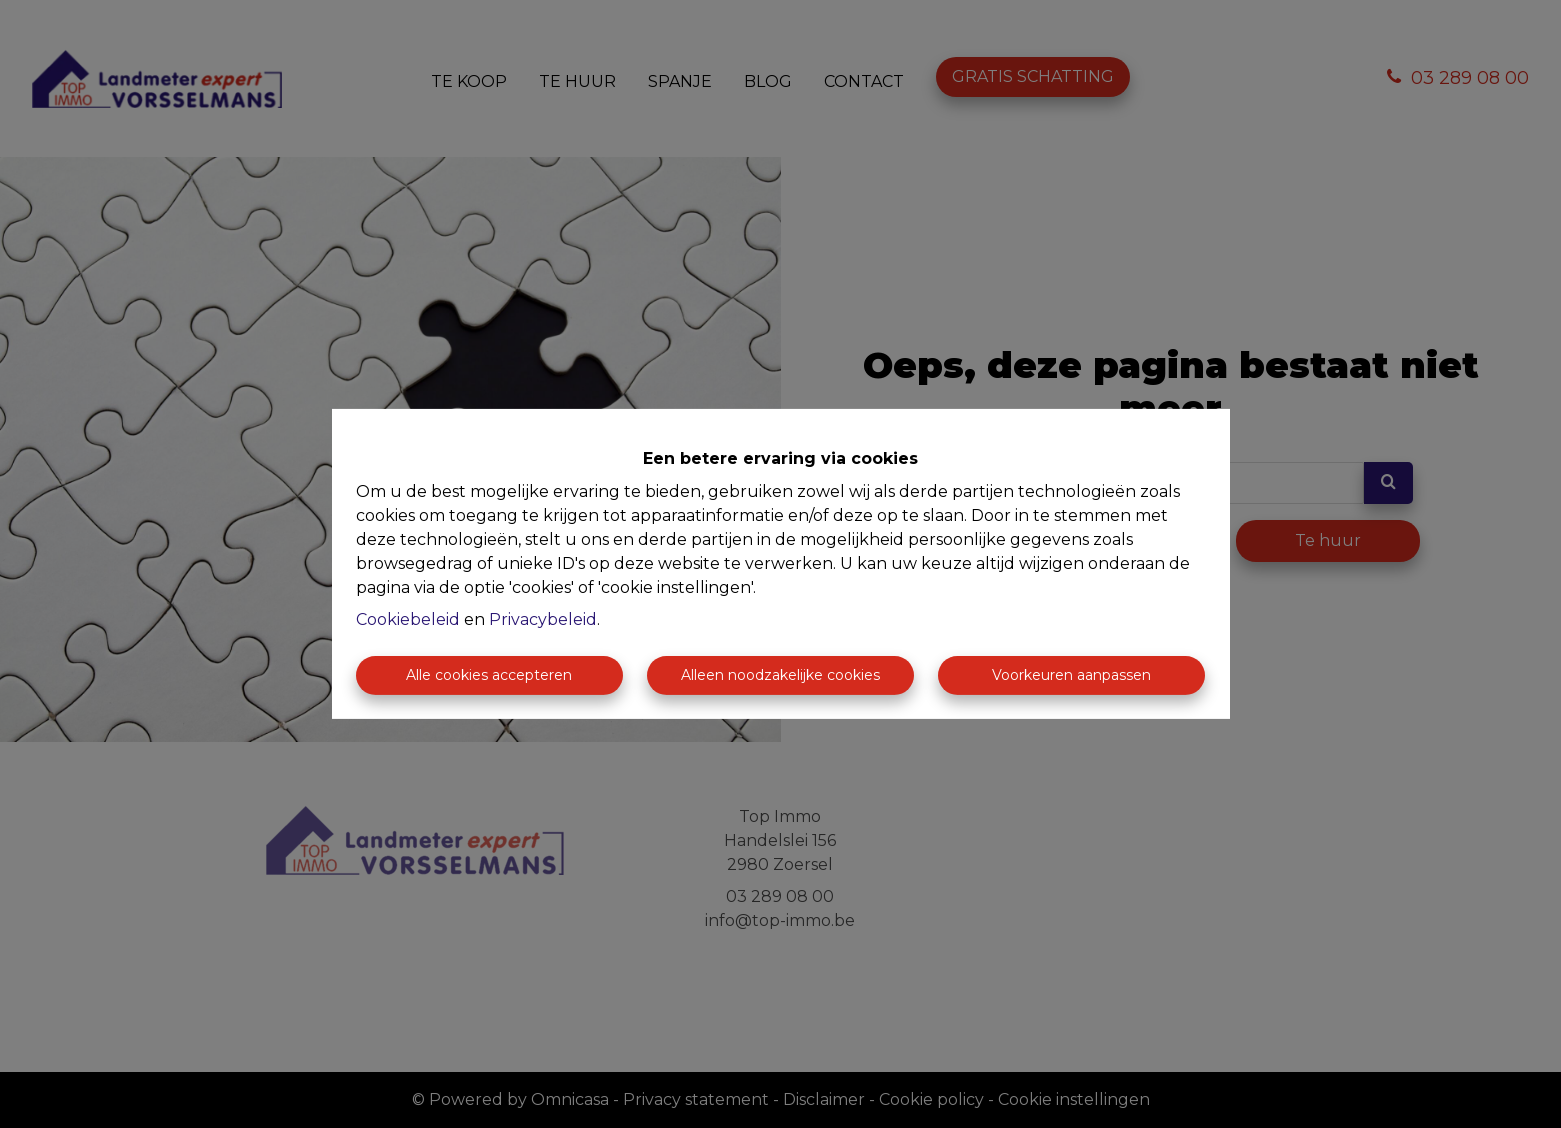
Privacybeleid (543, 619)
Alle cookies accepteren (489, 675)
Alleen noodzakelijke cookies (780, 675)
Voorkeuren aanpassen (1071, 675)
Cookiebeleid (408, 619)
